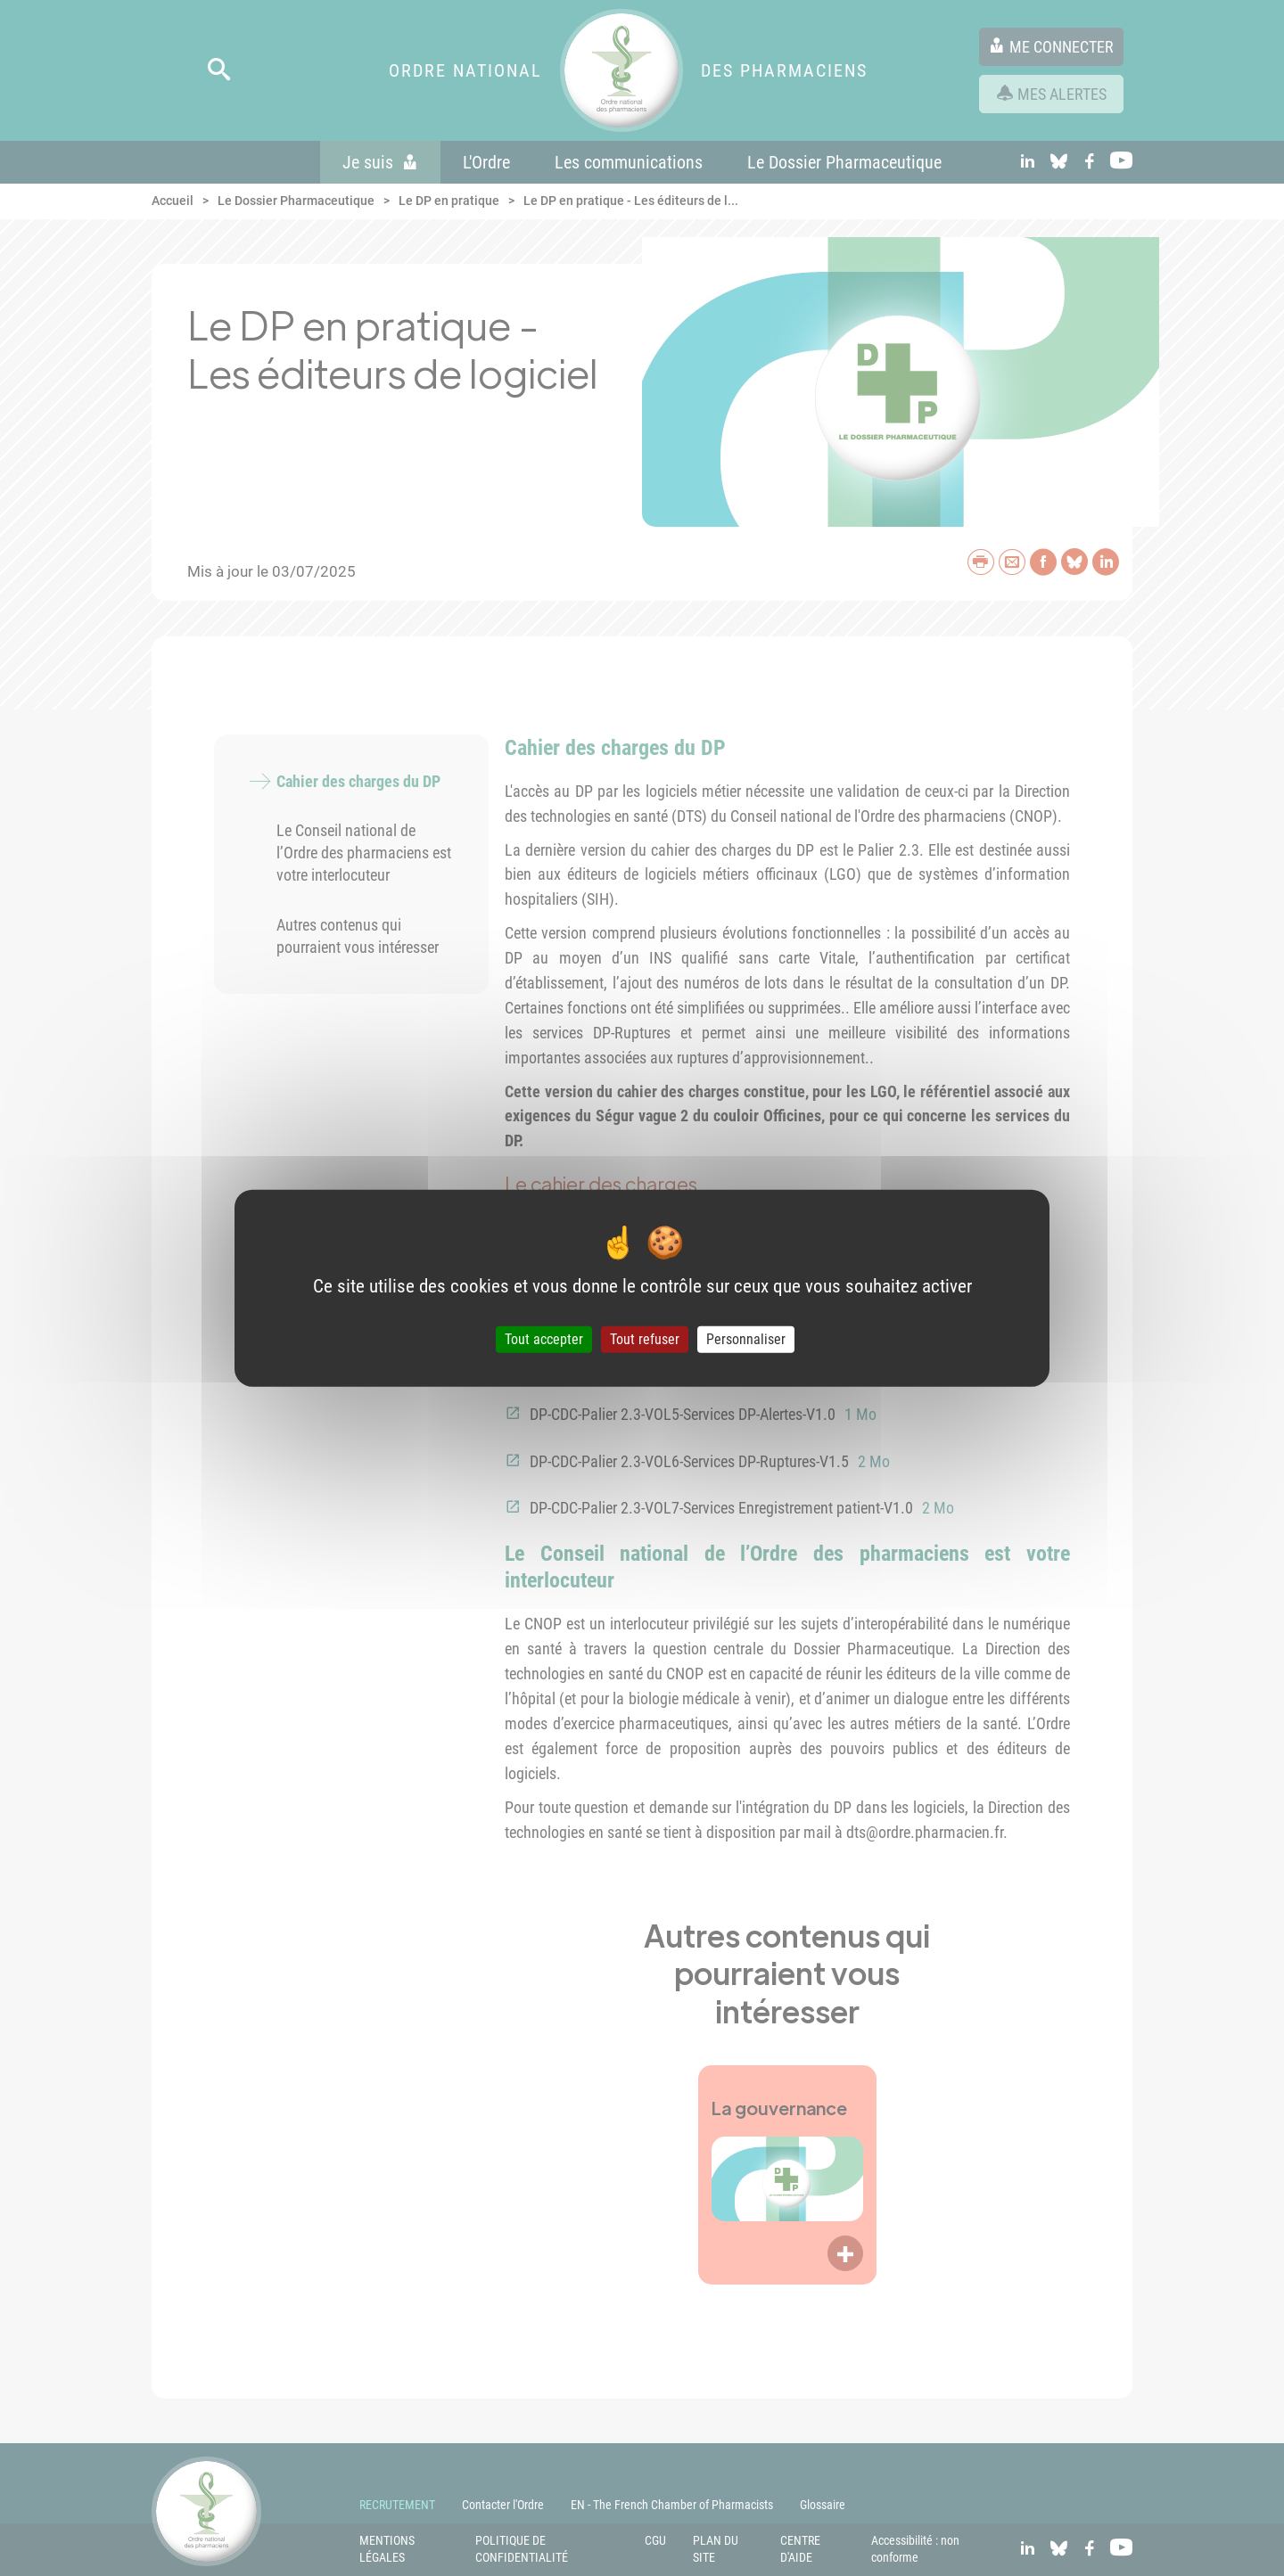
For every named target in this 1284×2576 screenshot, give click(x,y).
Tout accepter (544, 1339)
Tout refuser (644, 1339)
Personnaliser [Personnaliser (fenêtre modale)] (746, 1339)
